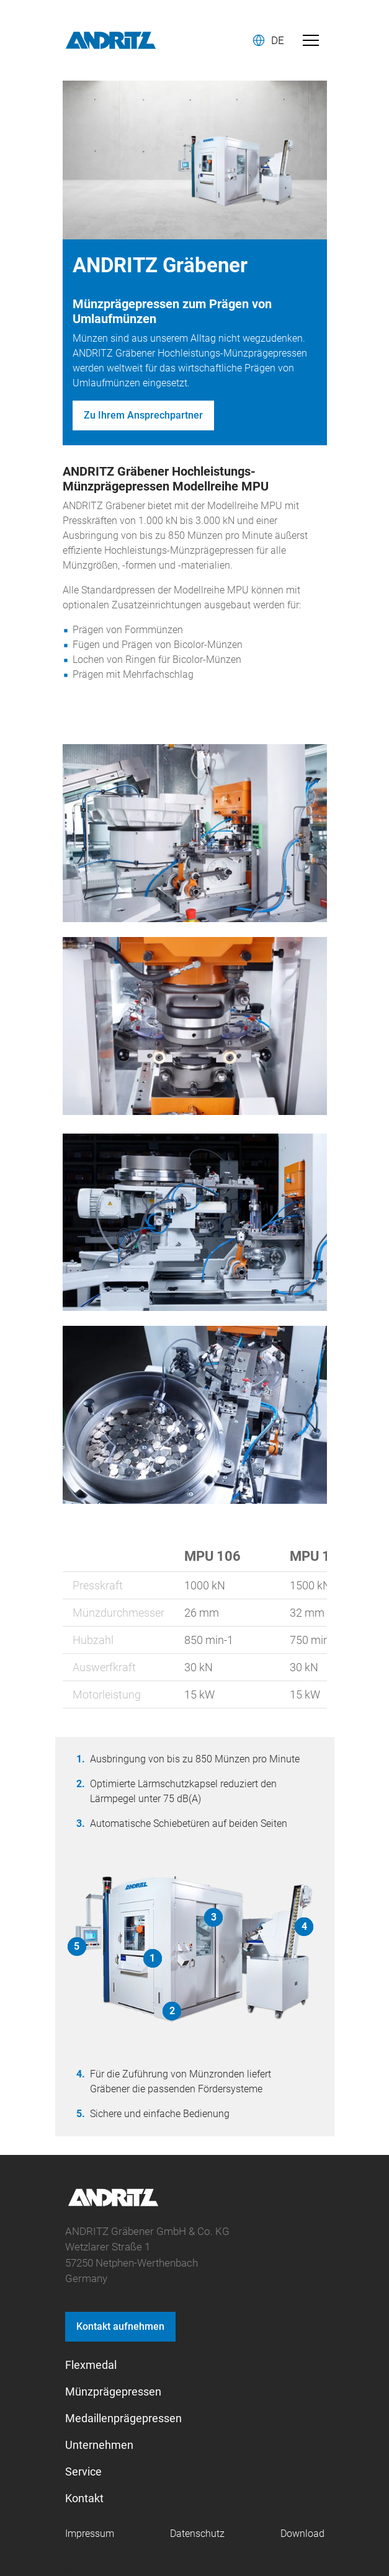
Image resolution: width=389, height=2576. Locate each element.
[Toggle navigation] (311, 40)
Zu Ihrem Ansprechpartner (143, 415)
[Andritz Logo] (111, 40)
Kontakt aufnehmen (120, 2326)
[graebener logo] (113, 2204)
